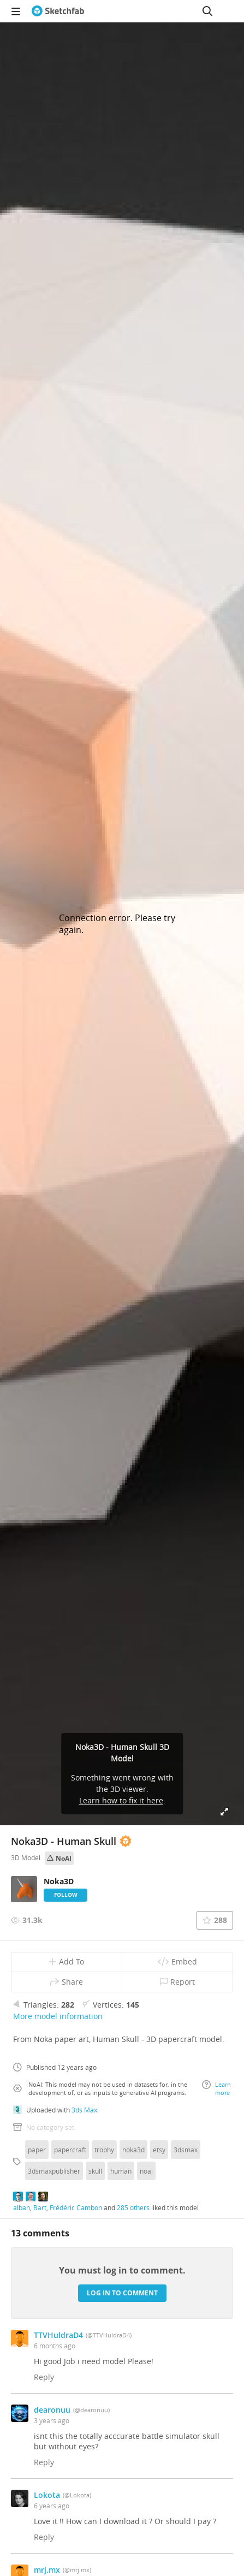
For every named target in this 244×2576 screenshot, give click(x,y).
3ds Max (84, 2109)
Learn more (216, 2088)
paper (37, 2149)
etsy (159, 2149)
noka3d (133, 2149)
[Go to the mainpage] (58, 10)
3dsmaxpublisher (54, 2171)
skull (95, 2171)
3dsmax (186, 2149)
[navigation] (16, 11)
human (121, 2171)
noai (146, 2171)
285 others (133, 2207)
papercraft (70, 2149)
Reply (44, 2377)
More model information (58, 2016)
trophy (104, 2149)
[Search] (207, 11)
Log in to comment (122, 2293)
